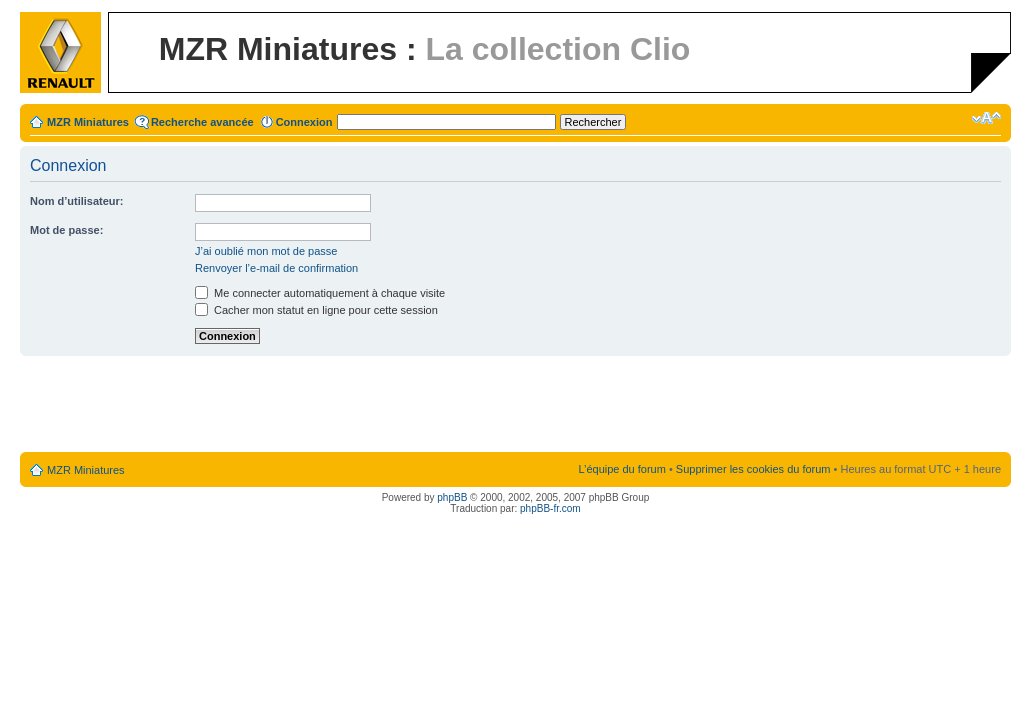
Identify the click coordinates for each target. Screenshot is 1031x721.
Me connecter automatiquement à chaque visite (320, 293)
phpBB (452, 497)
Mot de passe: (66, 230)
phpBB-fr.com (550, 508)
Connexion (304, 122)
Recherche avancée (202, 122)
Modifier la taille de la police (986, 118)
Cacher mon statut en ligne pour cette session (316, 310)
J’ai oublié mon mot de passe (266, 251)
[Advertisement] (516, 405)
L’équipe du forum (621, 469)
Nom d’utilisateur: (77, 201)
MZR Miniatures (88, 122)
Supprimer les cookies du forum (753, 469)
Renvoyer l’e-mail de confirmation (276, 268)
